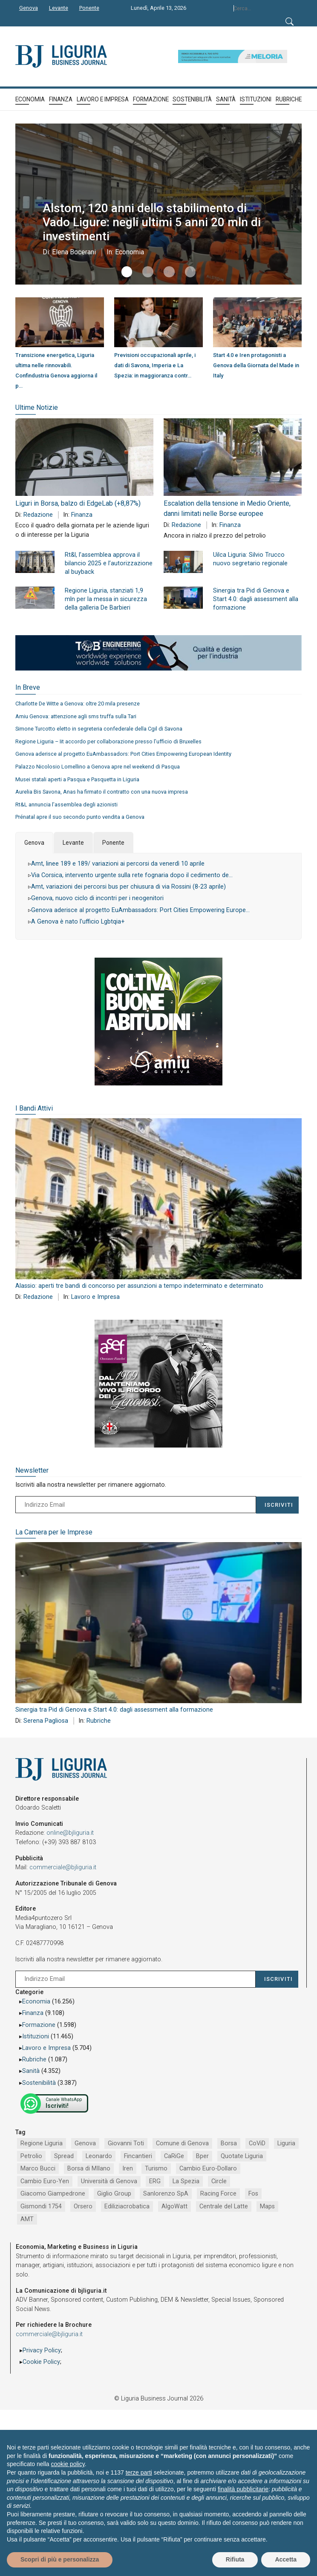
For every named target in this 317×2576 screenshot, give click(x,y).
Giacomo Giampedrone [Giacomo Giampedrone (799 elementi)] (52, 2193)
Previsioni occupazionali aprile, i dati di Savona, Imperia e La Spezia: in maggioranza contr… (155, 365)
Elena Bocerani (72, 252)
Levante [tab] (73, 842)
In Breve (27, 687)
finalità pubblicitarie (243, 2489)
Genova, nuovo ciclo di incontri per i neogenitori (97, 898)
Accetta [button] (286, 2559)
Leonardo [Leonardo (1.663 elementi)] (99, 2156)
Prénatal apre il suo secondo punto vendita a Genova (79, 817)
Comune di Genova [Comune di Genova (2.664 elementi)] (182, 2143)
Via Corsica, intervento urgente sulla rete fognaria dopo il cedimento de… (132, 875)
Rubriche (98, 1720)
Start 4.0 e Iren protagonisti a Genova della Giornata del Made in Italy (256, 365)
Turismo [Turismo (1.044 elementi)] (156, 2168)
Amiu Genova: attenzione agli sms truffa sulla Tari (75, 716)
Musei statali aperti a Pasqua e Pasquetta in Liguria (77, 779)
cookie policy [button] (68, 2464)
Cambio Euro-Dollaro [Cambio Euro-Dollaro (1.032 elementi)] (208, 2168)
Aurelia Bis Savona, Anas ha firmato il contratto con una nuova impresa (101, 792)
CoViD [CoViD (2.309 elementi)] (257, 2143)
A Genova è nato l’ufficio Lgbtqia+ (78, 921)
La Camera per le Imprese (53, 1532)
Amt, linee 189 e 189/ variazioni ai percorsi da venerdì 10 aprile (118, 863)
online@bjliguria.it (70, 1832)
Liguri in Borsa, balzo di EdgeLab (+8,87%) (78, 503)
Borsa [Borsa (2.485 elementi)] (229, 2143)
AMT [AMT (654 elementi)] (27, 2219)
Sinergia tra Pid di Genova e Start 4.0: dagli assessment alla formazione (255, 599)
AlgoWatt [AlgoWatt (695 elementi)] (174, 2206)
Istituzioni (35, 2036)
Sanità (31, 2071)
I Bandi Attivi (34, 1108)
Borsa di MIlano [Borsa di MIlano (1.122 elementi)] (88, 2168)
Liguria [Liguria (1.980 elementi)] (286, 2143)
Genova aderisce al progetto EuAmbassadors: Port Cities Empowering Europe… (140, 910)
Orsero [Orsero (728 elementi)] (83, 2206)
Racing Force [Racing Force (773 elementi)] (218, 2193)
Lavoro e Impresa (95, 1297)
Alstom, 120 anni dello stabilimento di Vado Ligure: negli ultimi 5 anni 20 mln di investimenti (157, 222)
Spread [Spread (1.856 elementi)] (64, 2156)
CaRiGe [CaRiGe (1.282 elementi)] (174, 2156)
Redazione (38, 514)
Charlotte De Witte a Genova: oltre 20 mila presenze (77, 703)
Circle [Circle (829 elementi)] (219, 2181)
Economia (127, 252)
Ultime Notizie (36, 407)
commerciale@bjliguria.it (62, 1867)
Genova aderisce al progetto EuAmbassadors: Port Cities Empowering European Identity (123, 754)
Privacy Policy (42, 2350)
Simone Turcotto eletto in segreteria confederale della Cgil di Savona (98, 728)
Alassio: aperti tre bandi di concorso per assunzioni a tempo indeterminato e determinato (139, 1285)
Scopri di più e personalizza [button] (59, 2559)
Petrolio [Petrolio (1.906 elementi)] (31, 2156)
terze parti (139, 2472)
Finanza (81, 514)
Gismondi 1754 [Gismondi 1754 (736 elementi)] (41, 2206)
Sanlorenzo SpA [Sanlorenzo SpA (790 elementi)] (165, 2193)
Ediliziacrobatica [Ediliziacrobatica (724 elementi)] (127, 2206)
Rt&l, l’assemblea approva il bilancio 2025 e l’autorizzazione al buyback (109, 563)
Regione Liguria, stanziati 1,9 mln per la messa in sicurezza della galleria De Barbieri (106, 599)
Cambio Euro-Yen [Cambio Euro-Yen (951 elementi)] (44, 2181)
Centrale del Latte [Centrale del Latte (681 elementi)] (223, 2206)
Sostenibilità (39, 2083)
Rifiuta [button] (235, 2559)
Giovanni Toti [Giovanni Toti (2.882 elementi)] (126, 2143)
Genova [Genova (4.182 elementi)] (85, 2143)
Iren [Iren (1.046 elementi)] (127, 2168)
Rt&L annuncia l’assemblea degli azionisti (66, 804)
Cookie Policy (41, 2362)
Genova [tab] (34, 842)
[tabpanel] (158, 896)
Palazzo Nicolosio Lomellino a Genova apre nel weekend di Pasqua (97, 766)
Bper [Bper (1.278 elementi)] (202, 2156)
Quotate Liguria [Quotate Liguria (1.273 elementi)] (242, 2156)
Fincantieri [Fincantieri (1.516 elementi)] (138, 2156)
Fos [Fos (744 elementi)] (253, 2193)
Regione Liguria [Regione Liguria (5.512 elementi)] (41, 2143)
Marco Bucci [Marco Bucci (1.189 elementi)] (37, 2168)
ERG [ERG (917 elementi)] (155, 2181)
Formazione (38, 2025)
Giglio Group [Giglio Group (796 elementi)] (114, 2193)
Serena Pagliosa (45, 1720)
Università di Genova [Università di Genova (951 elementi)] (109, 2181)
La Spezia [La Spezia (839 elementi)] (186, 2181)
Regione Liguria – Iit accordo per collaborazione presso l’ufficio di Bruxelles (108, 741)
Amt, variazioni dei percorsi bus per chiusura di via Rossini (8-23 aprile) (128, 886)
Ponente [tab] (113, 842)
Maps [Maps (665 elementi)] (267, 2206)
